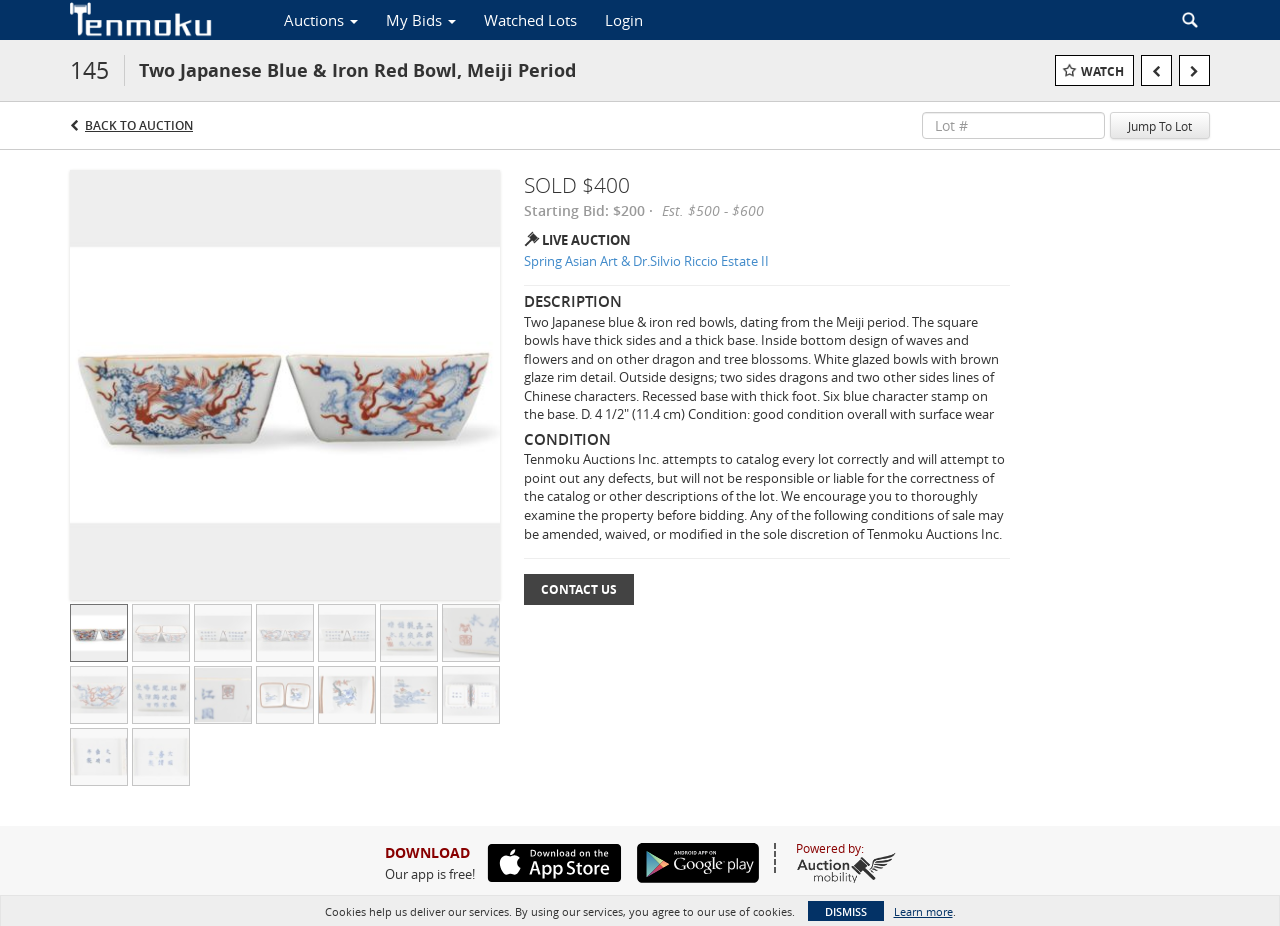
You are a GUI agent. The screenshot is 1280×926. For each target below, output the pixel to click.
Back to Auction (139, 125)
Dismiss (846, 911)
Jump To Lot (1160, 126)
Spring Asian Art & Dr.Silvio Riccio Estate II (646, 261)
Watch (1102, 71)
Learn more (923, 911)
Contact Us (579, 589)
